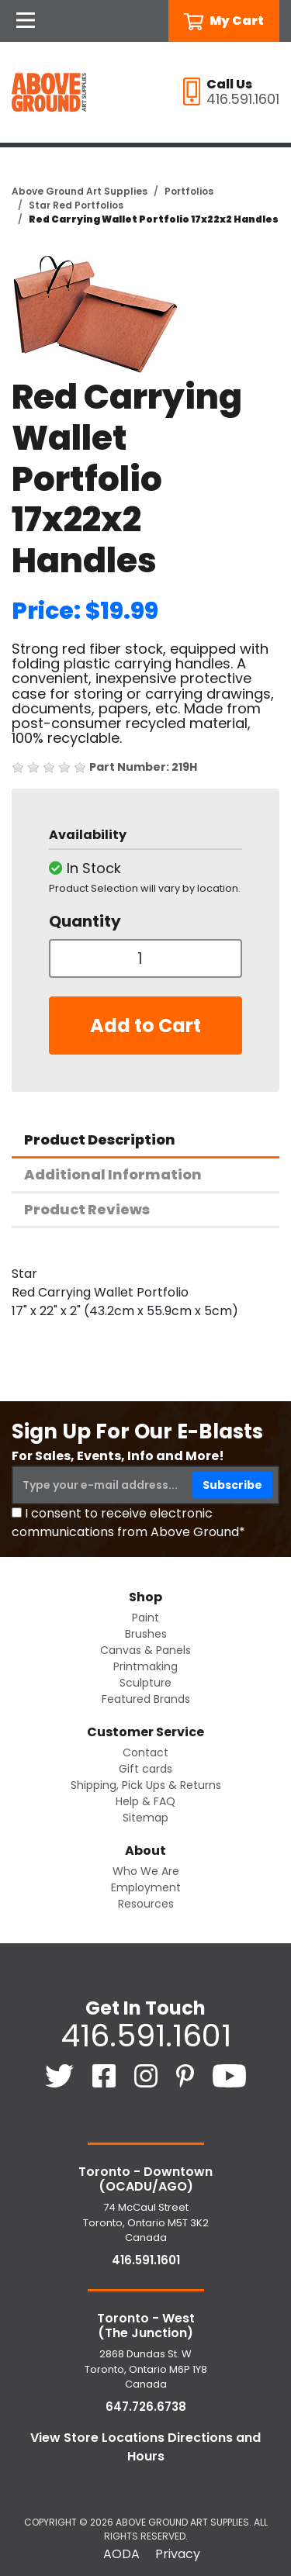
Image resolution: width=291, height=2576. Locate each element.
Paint (145, 1617)
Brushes (146, 1634)
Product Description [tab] (99, 1139)
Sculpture (145, 1682)
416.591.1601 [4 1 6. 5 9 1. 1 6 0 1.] (146, 2035)
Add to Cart (145, 1025)
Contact (145, 1752)
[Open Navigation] (26, 21)
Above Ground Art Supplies (79, 191)
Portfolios (189, 191)
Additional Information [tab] (113, 1174)
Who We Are (146, 1871)
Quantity (85, 921)
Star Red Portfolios (76, 205)
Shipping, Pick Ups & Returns (146, 1785)
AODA (121, 2554)
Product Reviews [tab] (87, 1209)
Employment (146, 1887)
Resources (146, 1903)
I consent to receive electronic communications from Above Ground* (128, 1522)
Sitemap (145, 1817)
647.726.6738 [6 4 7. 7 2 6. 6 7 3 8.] (146, 2406)
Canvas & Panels (145, 1650)
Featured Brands (146, 1699)
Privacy (177, 2554)
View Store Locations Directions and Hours (145, 2447)
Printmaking (145, 1666)
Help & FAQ (145, 1801)
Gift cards (145, 1769)
